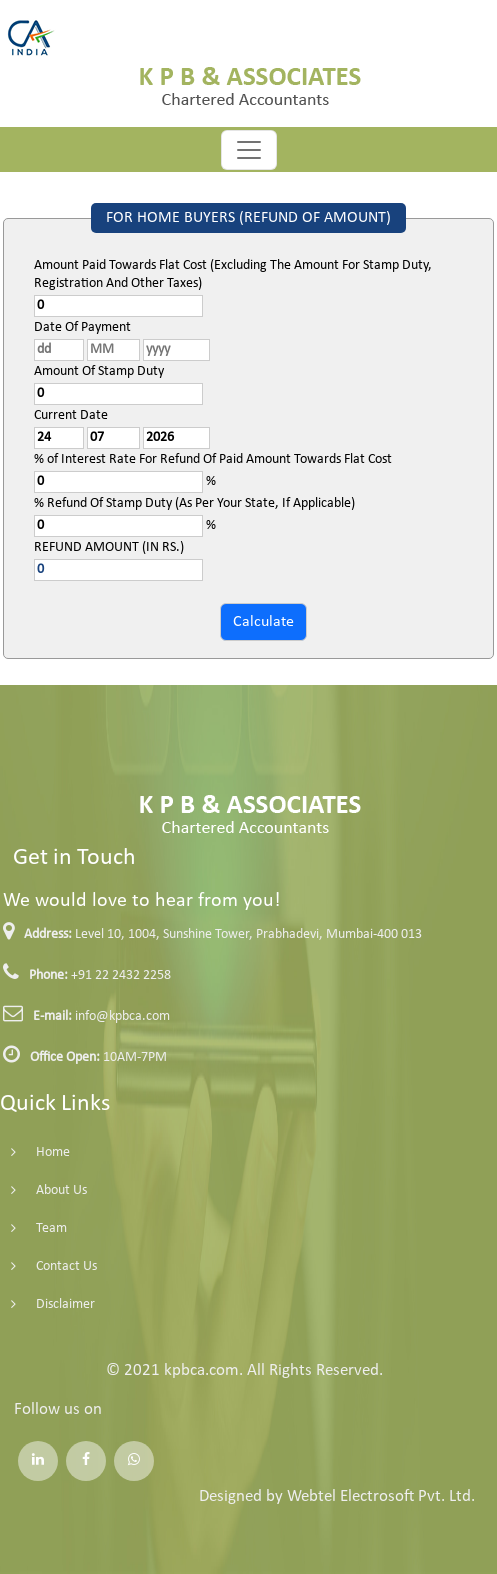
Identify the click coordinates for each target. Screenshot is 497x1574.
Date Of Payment (82, 327)
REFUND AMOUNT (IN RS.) (109, 547)
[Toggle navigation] (249, 150)
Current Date (71, 415)
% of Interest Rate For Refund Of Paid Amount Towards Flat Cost (213, 459)
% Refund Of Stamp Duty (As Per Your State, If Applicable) (194, 503)
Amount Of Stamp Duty (99, 371)
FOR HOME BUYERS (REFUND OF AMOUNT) (248, 218)
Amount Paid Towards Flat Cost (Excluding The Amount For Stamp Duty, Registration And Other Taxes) (233, 274)
